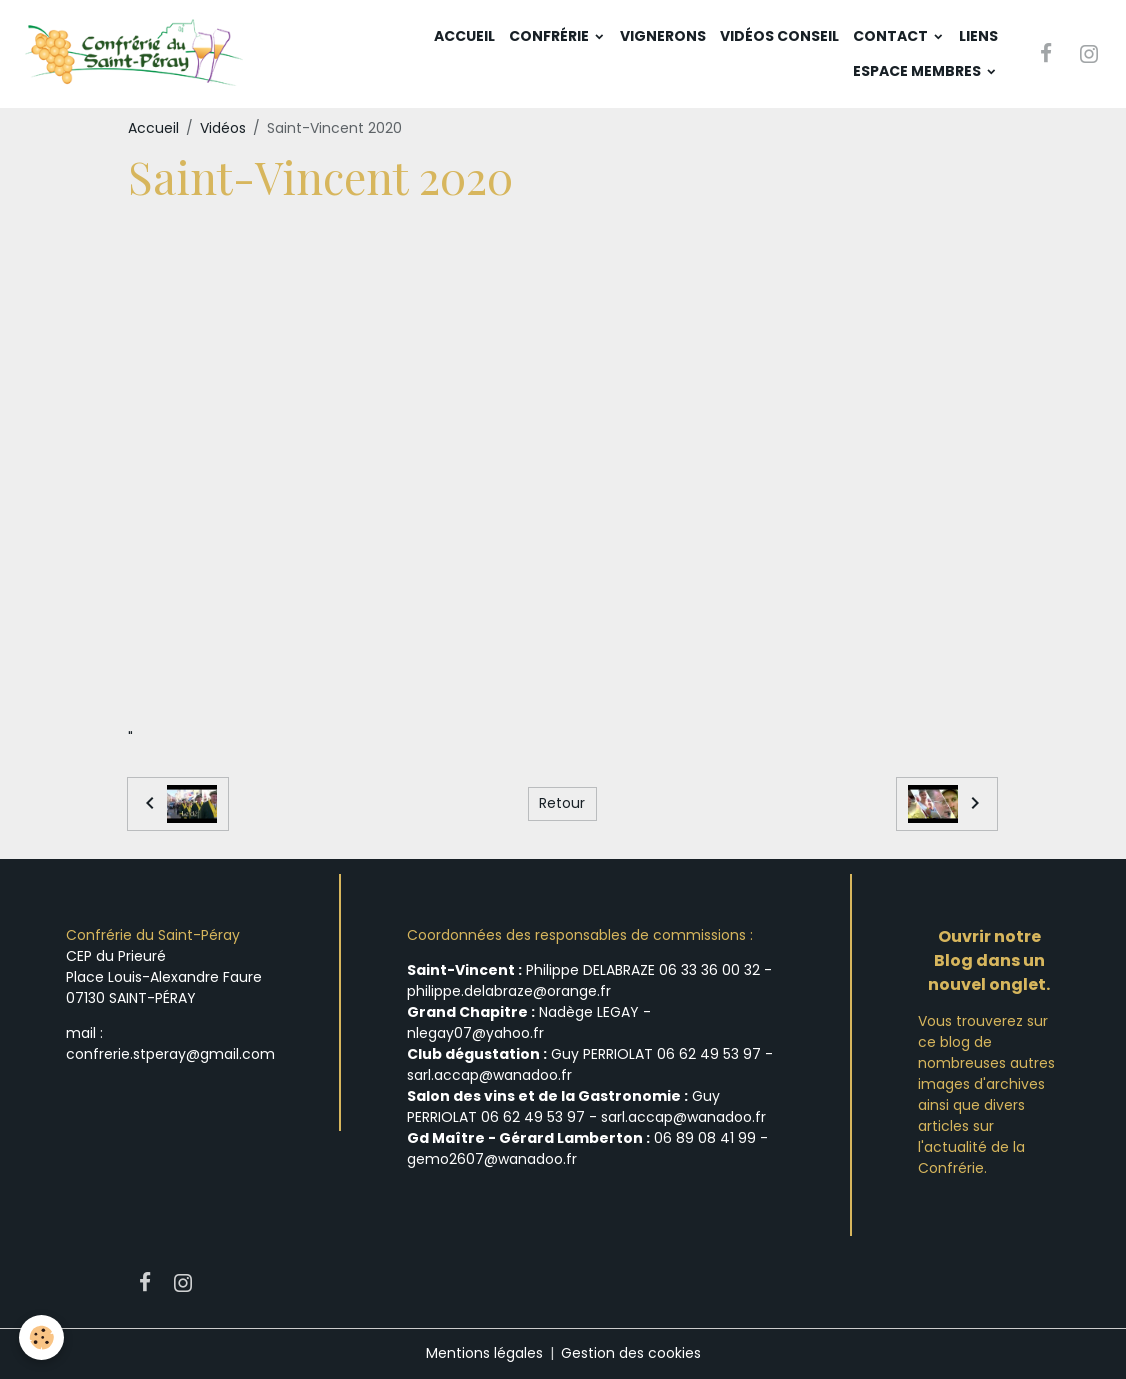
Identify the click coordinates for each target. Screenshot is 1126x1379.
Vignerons (663, 36)
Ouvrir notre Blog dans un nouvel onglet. (989, 960)
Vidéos (223, 128)
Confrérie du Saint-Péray (153, 935)
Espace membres (918, 71)
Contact (892, 36)
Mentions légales (484, 1353)
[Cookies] (42, 1337)
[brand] (136, 54)
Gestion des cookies (631, 1353)
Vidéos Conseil (779, 36)
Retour (562, 804)
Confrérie (550, 36)
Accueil (464, 36)
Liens (978, 36)
